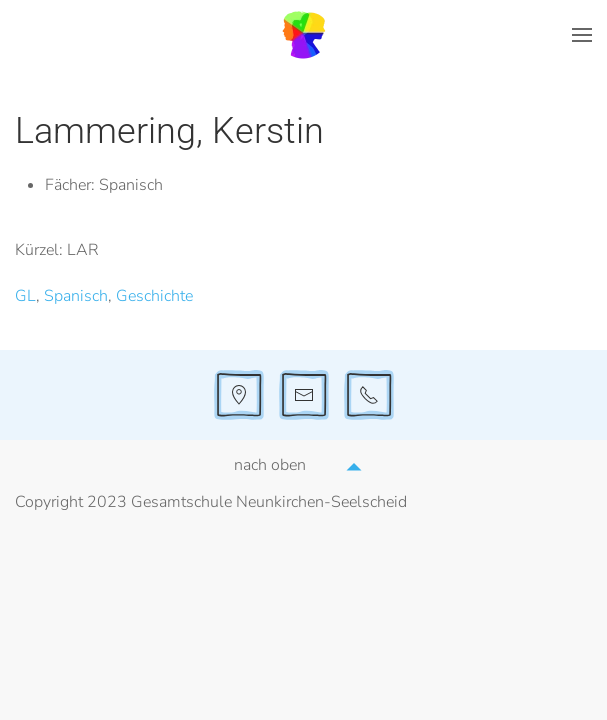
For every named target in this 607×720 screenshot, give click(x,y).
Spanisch (76, 296)
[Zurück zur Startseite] (304, 35)
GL (25, 296)
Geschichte (154, 296)
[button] (582, 35)
